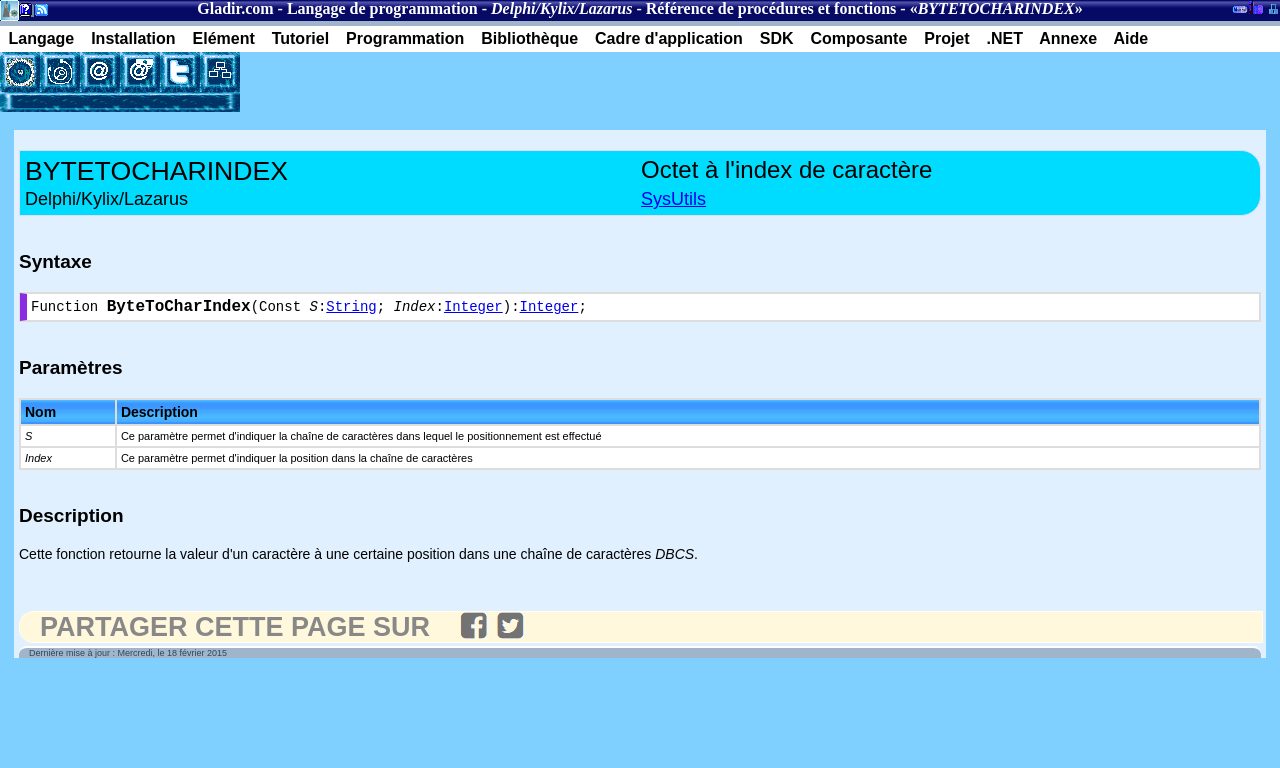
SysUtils (673, 199)
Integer (473, 309)
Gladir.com (235, 8)
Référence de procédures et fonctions (771, 8)
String (351, 309)
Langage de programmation (382, 8)
